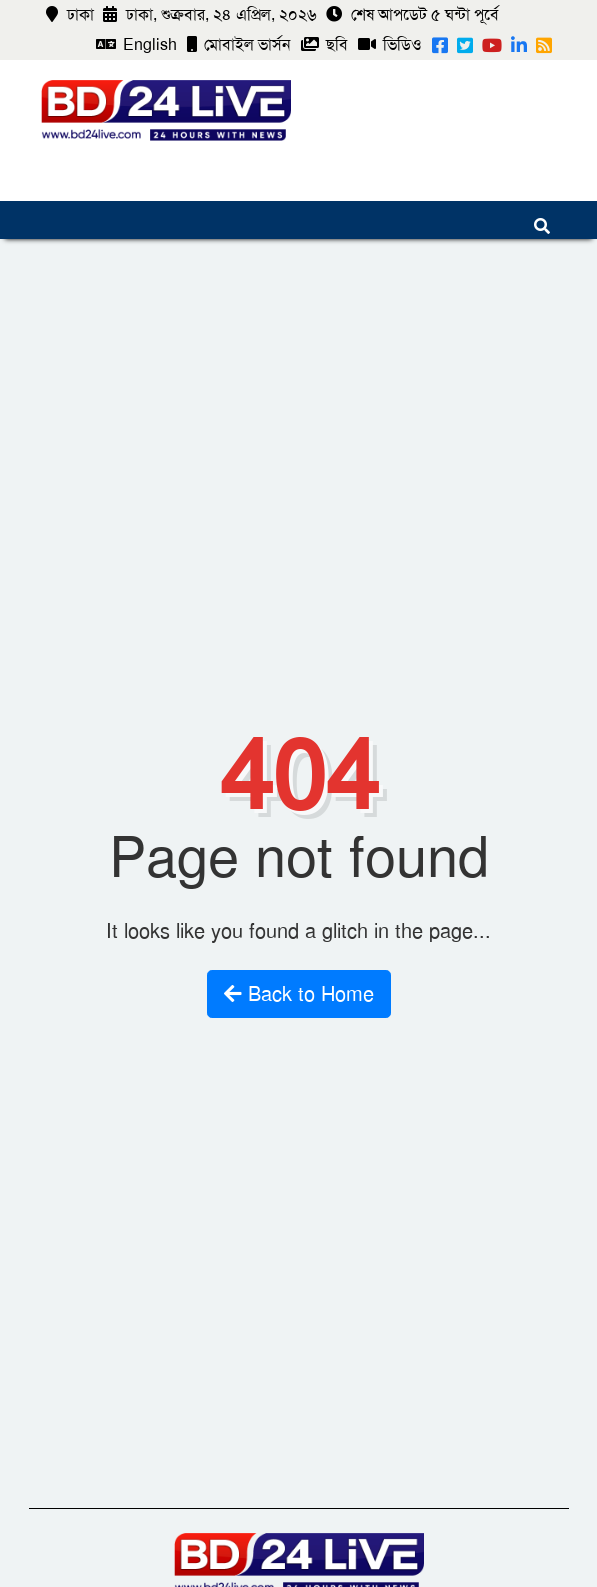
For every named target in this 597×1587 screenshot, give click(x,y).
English (136, 44)
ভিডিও (390, 44)
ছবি (324, 44)
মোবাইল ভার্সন (239, 44)
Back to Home (299, 994)
